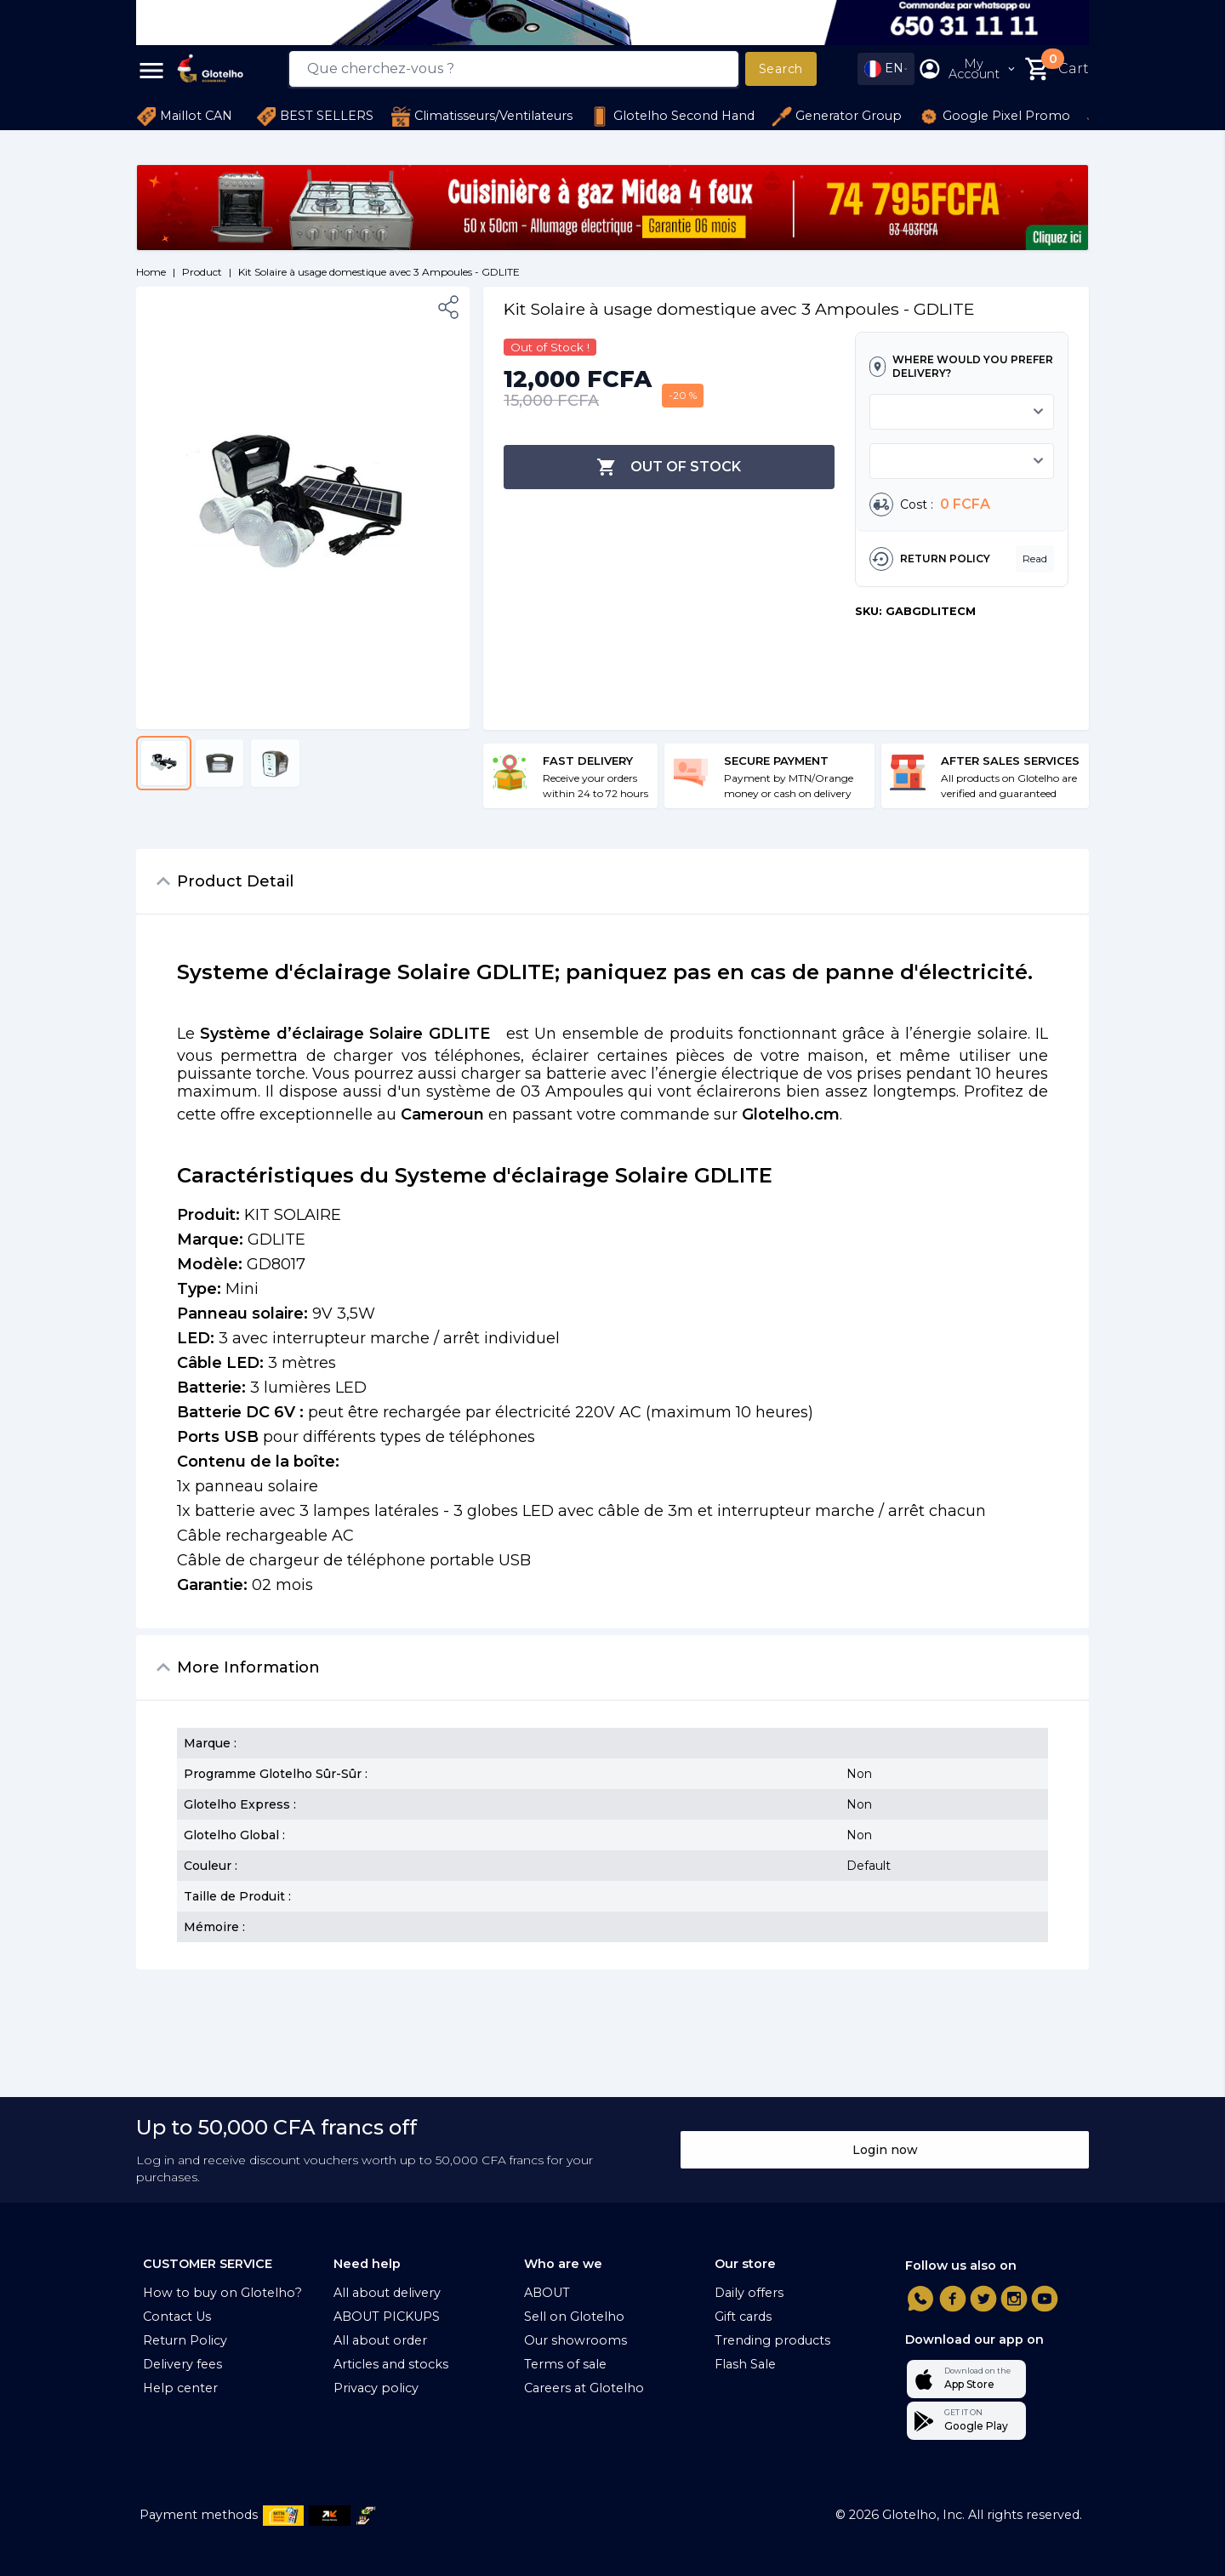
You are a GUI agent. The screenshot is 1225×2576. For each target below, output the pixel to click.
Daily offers (749, 2292)
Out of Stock (668, 467)
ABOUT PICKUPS (386, 2316)
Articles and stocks (390, 2364)
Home (151, 271)
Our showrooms (575, 2340)
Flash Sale (745, 2364)
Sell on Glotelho (574, 2316)
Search (781, 69)
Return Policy (185, 2340)
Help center (180, 2388)
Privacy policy (376, 2388)
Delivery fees (182, 2364)
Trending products (772, 2340)
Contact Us (177, 2316)
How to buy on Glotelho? (222, 2292)
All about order (380, 2340)
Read (1035, 558)
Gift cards (743, 2316)
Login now (885, 2149)
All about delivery (387, 2292)
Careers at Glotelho (584, 2388)
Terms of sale (565, 2364)
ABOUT (547, 2292)
